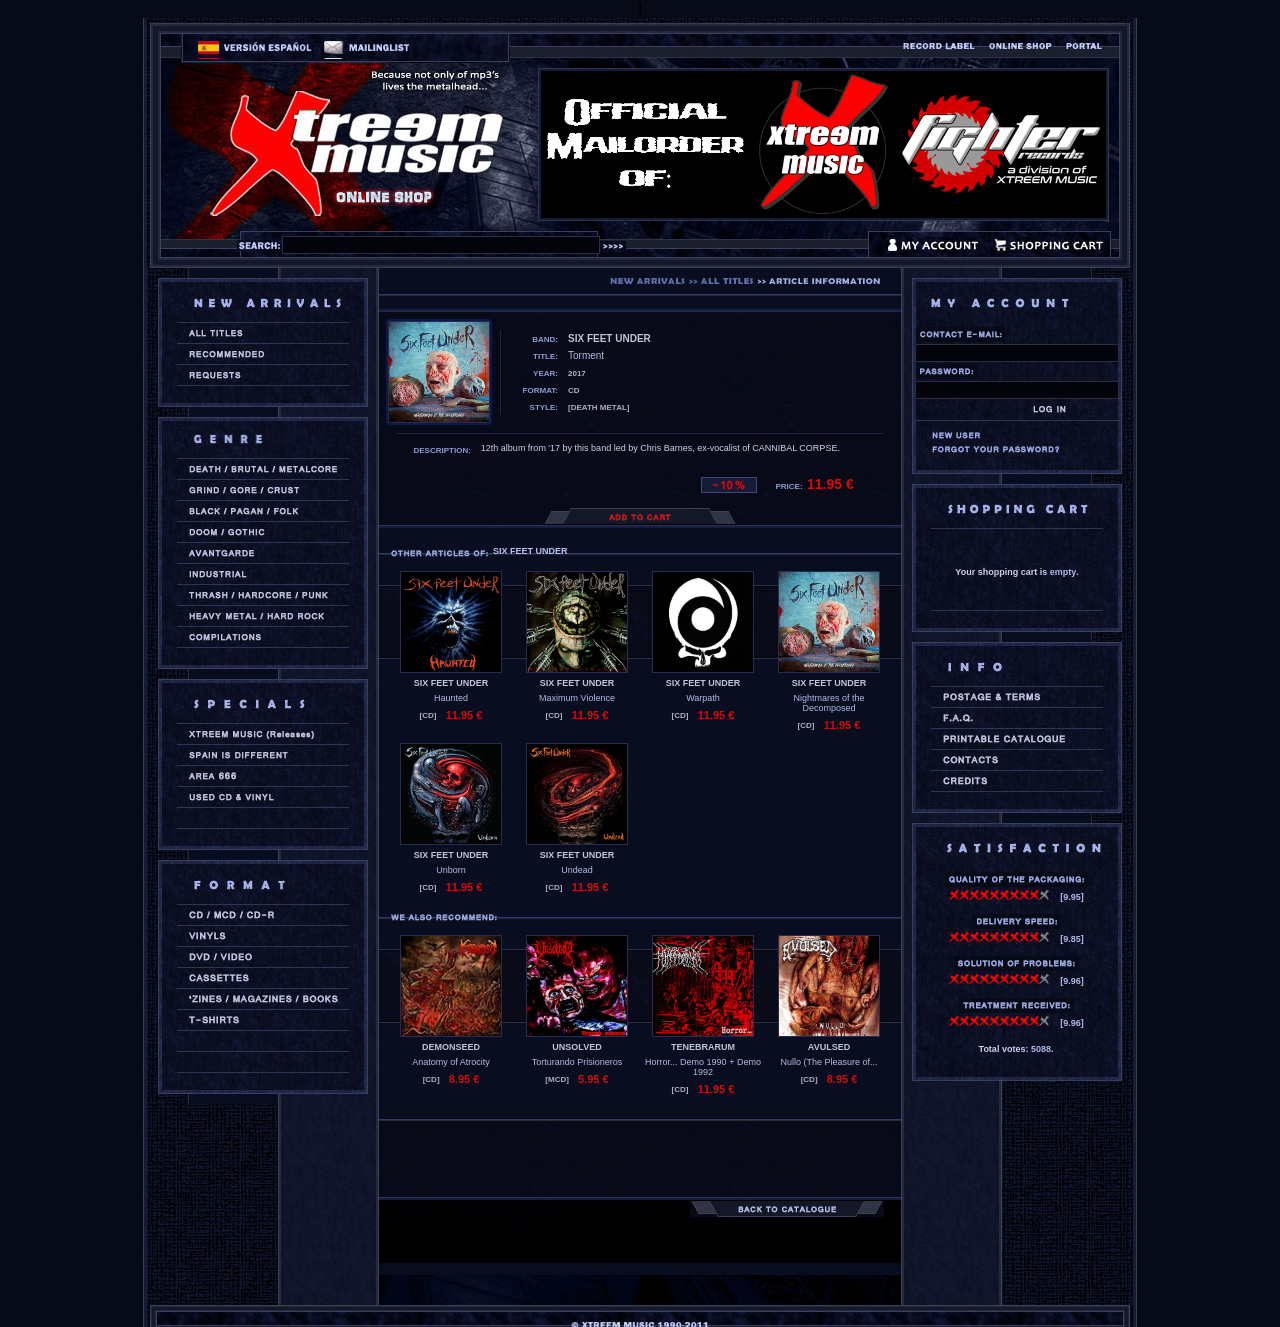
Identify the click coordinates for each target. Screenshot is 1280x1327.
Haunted (451, 698)
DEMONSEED (451, 1047)
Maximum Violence (577, 698)
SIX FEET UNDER (451, 683)
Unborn (451, 870)
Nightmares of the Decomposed (828, 703)
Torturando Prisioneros (577, 1062)
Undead (577, 870)
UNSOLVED (576, 1047)
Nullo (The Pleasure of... (828, 1062)
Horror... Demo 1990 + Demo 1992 (703, 1067)
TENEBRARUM (703, 1047)
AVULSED (829, 1047)
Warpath (703, 698)
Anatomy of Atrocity (451, 1062)
